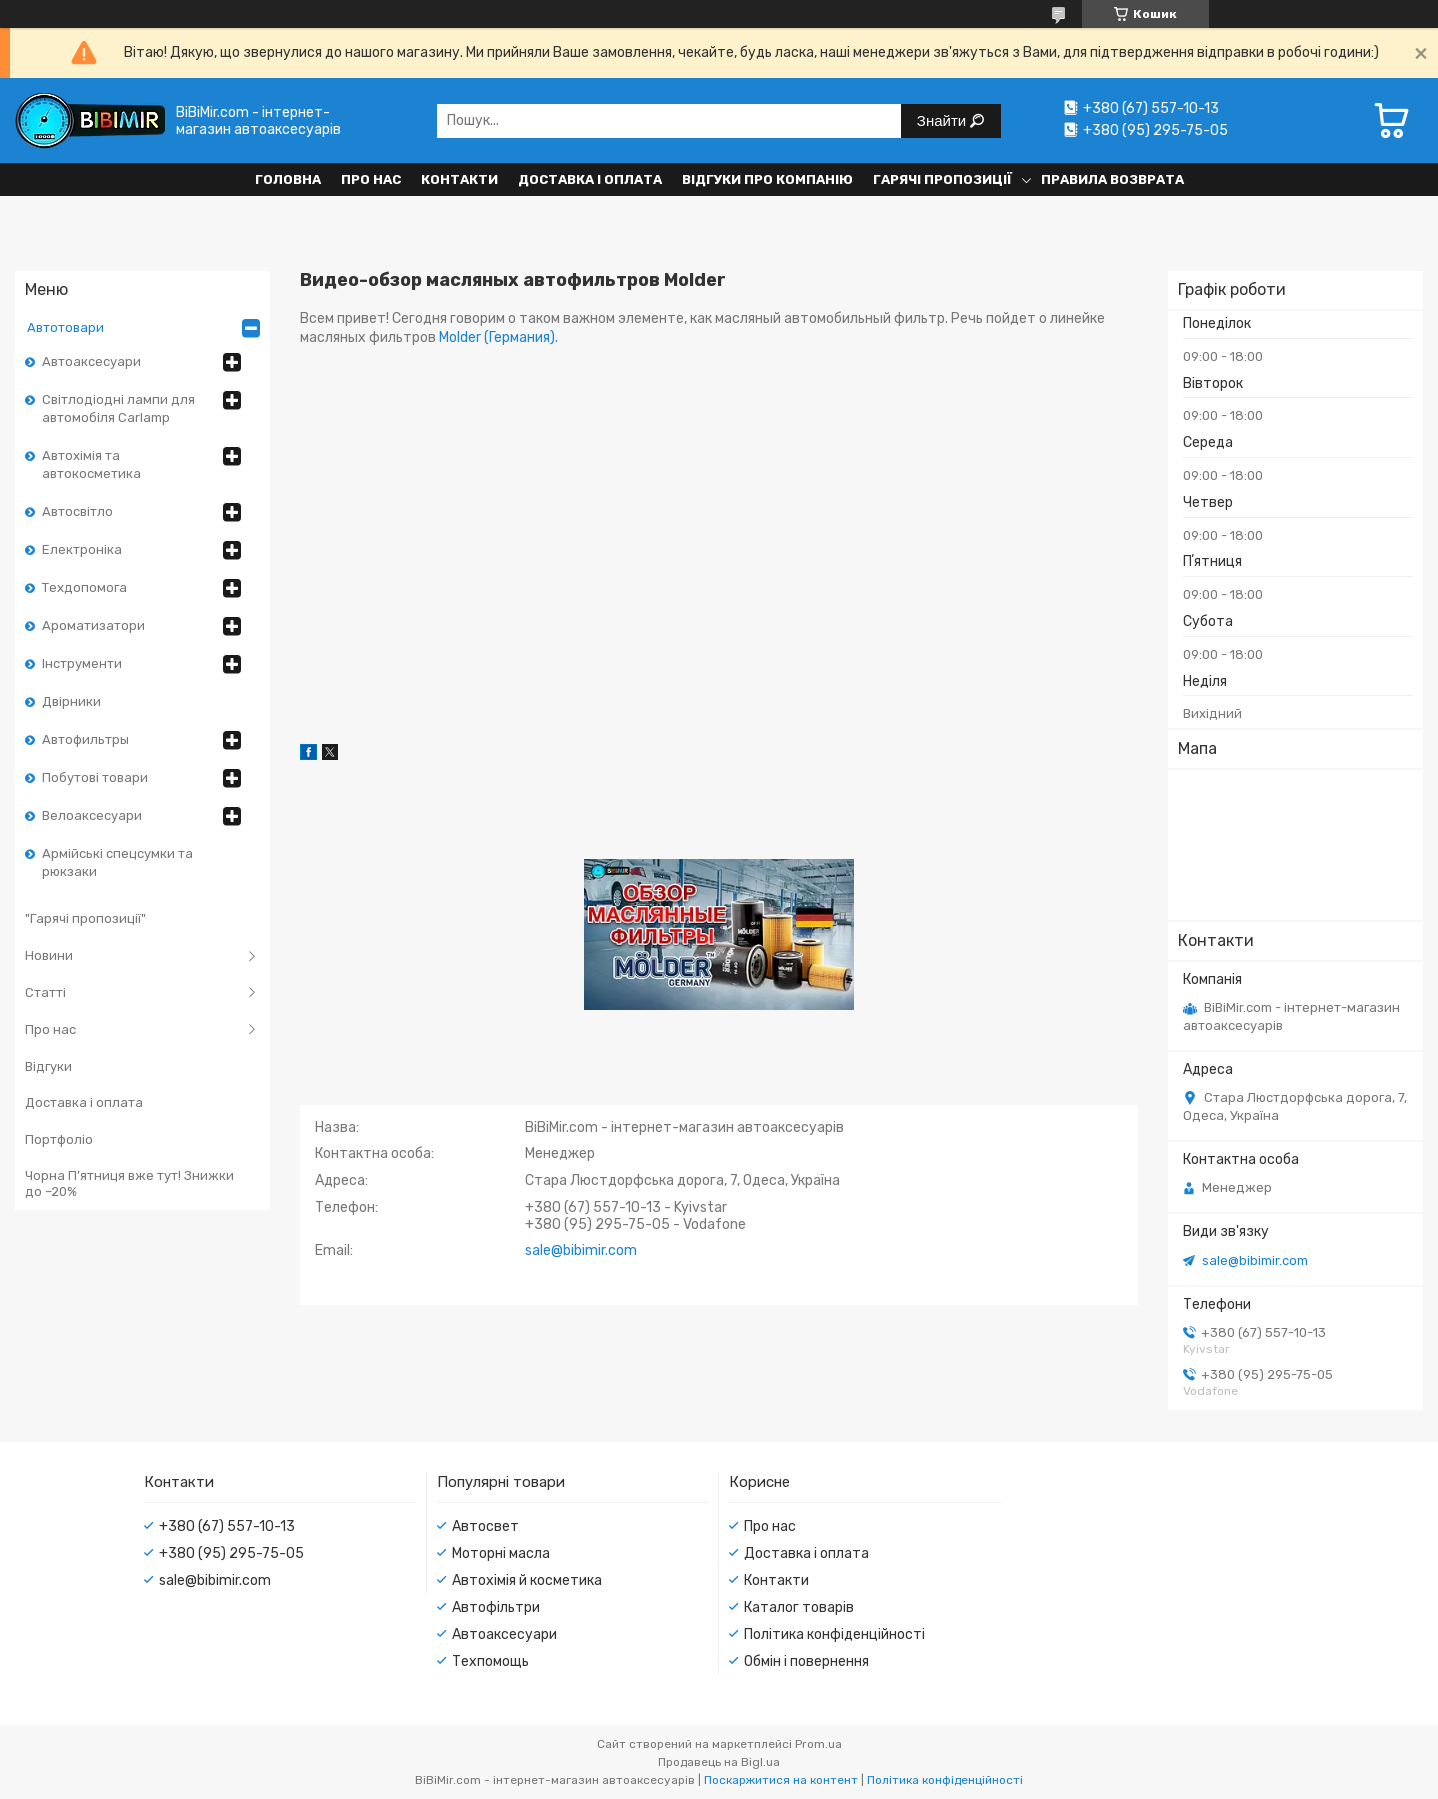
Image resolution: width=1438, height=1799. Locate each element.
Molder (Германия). (498, 337)
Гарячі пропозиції (942, 179)
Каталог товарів (799, 1607)
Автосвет (485, 1526)
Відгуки (48, 1066)
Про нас (371, 179)
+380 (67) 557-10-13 (227, 1526)
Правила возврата (1112, 179)
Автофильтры (85, 739)
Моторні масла (501, 1553)
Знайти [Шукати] (943, 120)
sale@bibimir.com (1255, 1260)
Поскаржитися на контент (781, 1780)
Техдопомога (84, 587)
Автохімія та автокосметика (91, 464)
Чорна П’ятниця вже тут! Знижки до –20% (129, 1183)
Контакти (459, 179)
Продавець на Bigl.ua (719, 1762)
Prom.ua (818, 1744)
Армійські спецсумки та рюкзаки (117, 862)
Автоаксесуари (91, 361)
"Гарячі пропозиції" (85, 918)
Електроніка (82, 549)
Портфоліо (59, 1139)
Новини (49, 955)
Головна (288, 179)
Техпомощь (490, 1661)
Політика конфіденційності (834, 1634)
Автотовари (65, 327)
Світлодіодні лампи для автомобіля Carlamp (118, 408)
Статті (45, 992)
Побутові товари (95, 777)
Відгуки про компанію (767, 179)
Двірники (71, 701)
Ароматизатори (93, 625)
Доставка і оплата (590, 179)
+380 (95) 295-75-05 (231, 1553)
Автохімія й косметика (527, 1580)
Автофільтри (496, 1607)
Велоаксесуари (92, 815)
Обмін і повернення (806, 1661)
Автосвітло (77, 511)
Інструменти (82, 663)
